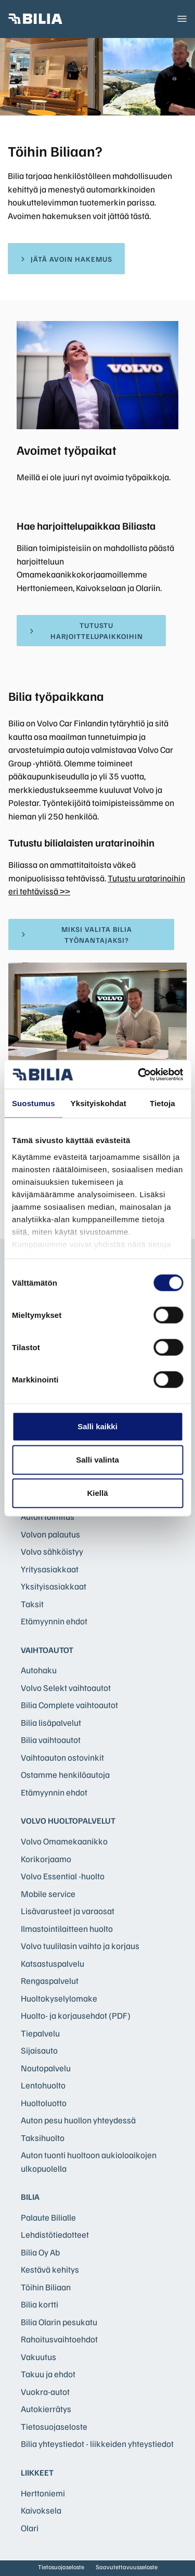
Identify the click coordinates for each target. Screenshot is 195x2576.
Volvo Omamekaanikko (64, 1841)
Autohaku (39, 1669)
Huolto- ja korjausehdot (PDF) (76, 2015)
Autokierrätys (46, 2408)
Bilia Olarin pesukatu (59, 2321)
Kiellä (97, 1493)
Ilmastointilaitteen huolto (67, 1928)
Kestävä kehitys (50, 2269)
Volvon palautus (50, 1534)
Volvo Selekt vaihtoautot (66, 1687)
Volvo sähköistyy (52, 1551)
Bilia (30, 2196)
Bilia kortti (39, 2304)
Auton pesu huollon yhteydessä (78, 2119)
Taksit (32, 1603)
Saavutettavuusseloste (127, 2567)
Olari (29, 2527)
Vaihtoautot (47, 1650)
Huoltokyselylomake (59, 1998)
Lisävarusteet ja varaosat (67, 1910)
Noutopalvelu (46, 2067)
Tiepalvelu (40, 2033)
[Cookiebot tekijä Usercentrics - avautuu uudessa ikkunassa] (139, 1074)
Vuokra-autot (45, 2391)
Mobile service (48, 1893)
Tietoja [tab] (162, 1103)
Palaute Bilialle (48, 2217)
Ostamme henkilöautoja (65, 1774)
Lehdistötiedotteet (55, 2234)
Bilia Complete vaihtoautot (69, 1704)
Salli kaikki (97, 1426)
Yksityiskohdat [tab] (98, 1103)
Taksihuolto (42, 2137)
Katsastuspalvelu (52, 1963)
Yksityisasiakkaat (53, 1586)
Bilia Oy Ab (40, 2252)
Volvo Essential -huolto (63, 1875)
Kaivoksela (41, 2510)
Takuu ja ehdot (48, 2373)
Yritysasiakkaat (50, 1568)
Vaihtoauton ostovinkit (62, 1757)
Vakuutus (38, 2356)
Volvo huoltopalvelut (68, 1820)
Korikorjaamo (46, 1858)
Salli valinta (97, 1459)
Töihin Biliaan (46, 2287)
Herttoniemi (43, 2493)
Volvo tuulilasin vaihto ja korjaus (80, 1945)
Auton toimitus (47, 1516)
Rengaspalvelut (50, 1980)
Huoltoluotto (44, 2102)
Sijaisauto (39, 2050)
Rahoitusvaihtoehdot (59, 2339)
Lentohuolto (43, 2085)
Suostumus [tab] (33, 1103)
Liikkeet (37, 2472)
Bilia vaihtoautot (51, 1739)
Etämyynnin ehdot (54, 1621)
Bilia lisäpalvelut (51, 1722)
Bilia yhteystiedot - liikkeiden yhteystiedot (97, 2443)
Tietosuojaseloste (54, 2426)
